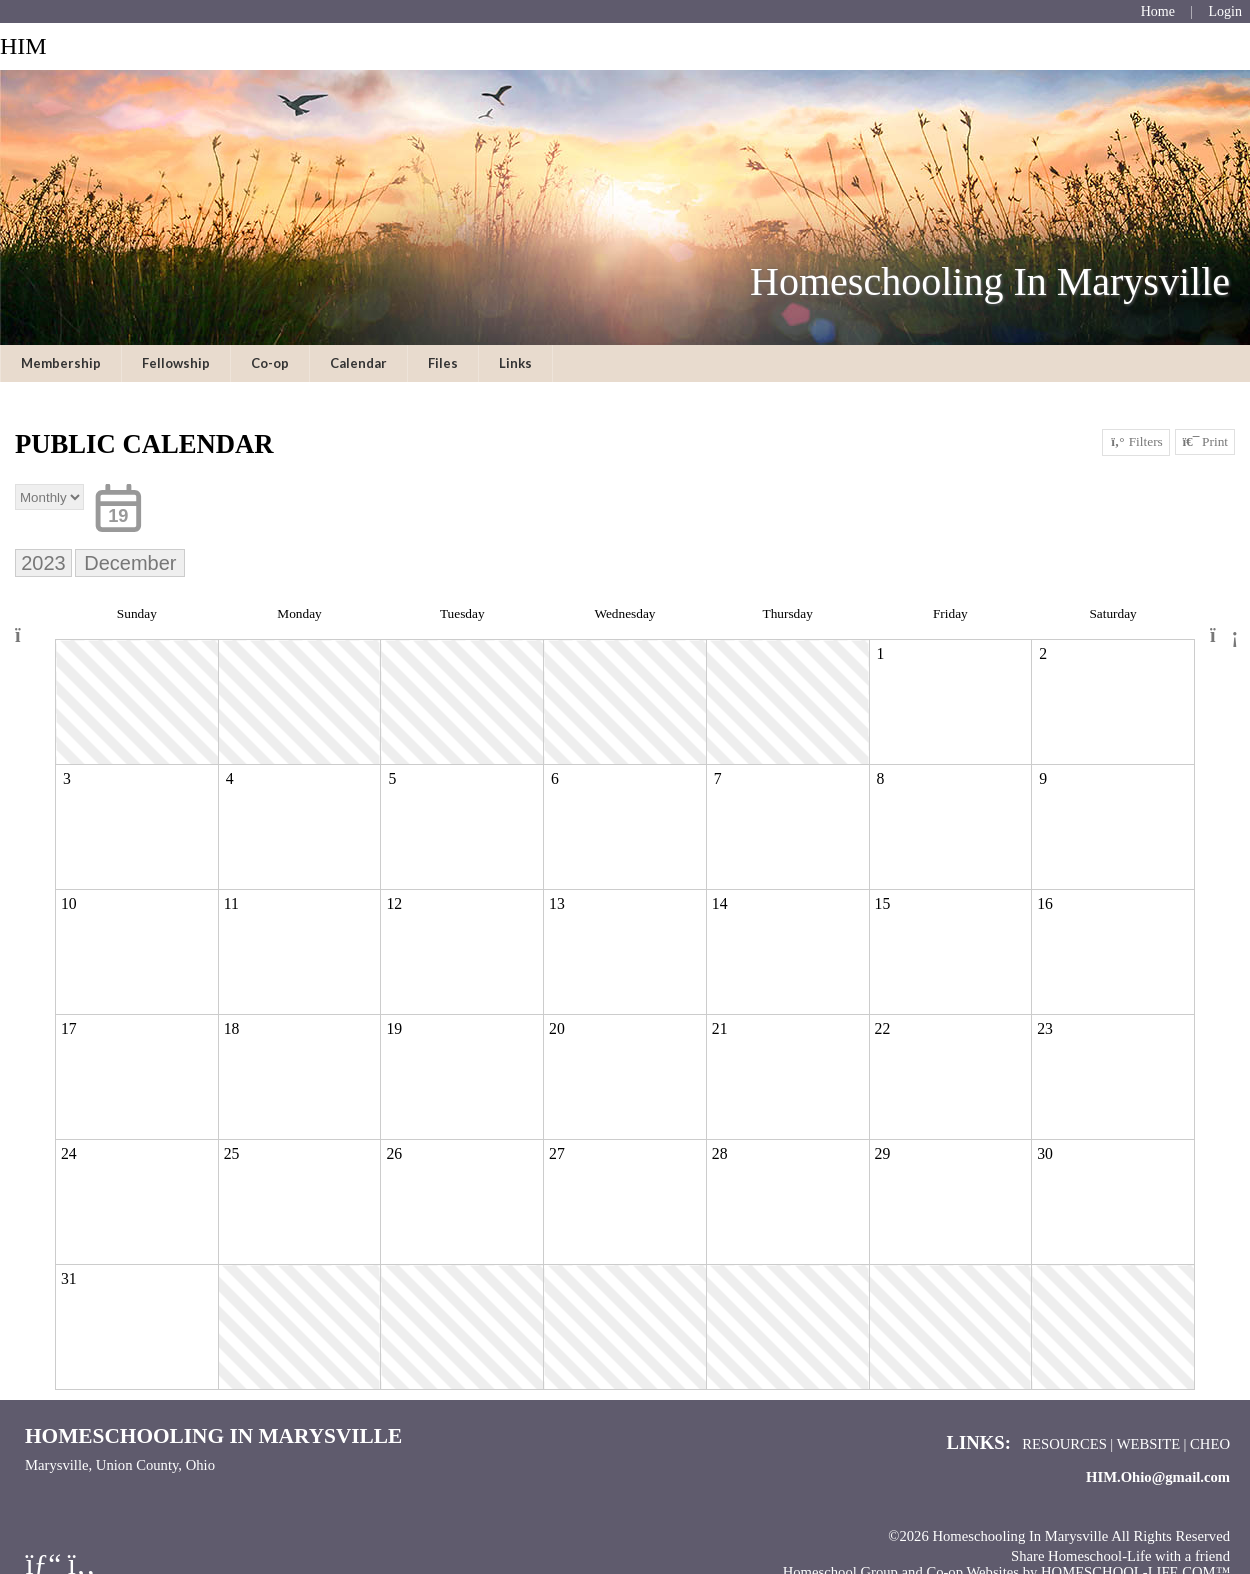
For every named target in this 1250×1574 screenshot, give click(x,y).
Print (1205, 442)
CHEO (1210, 1444)
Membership (61, 363)
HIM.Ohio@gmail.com (1158, 1477)
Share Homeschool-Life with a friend (1120, 1556)
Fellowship (176, 363)
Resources (1064, 1444)
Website (1149, 1444)
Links (515, 363)
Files (443, 363)
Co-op (270, 363)
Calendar (358, 363)
